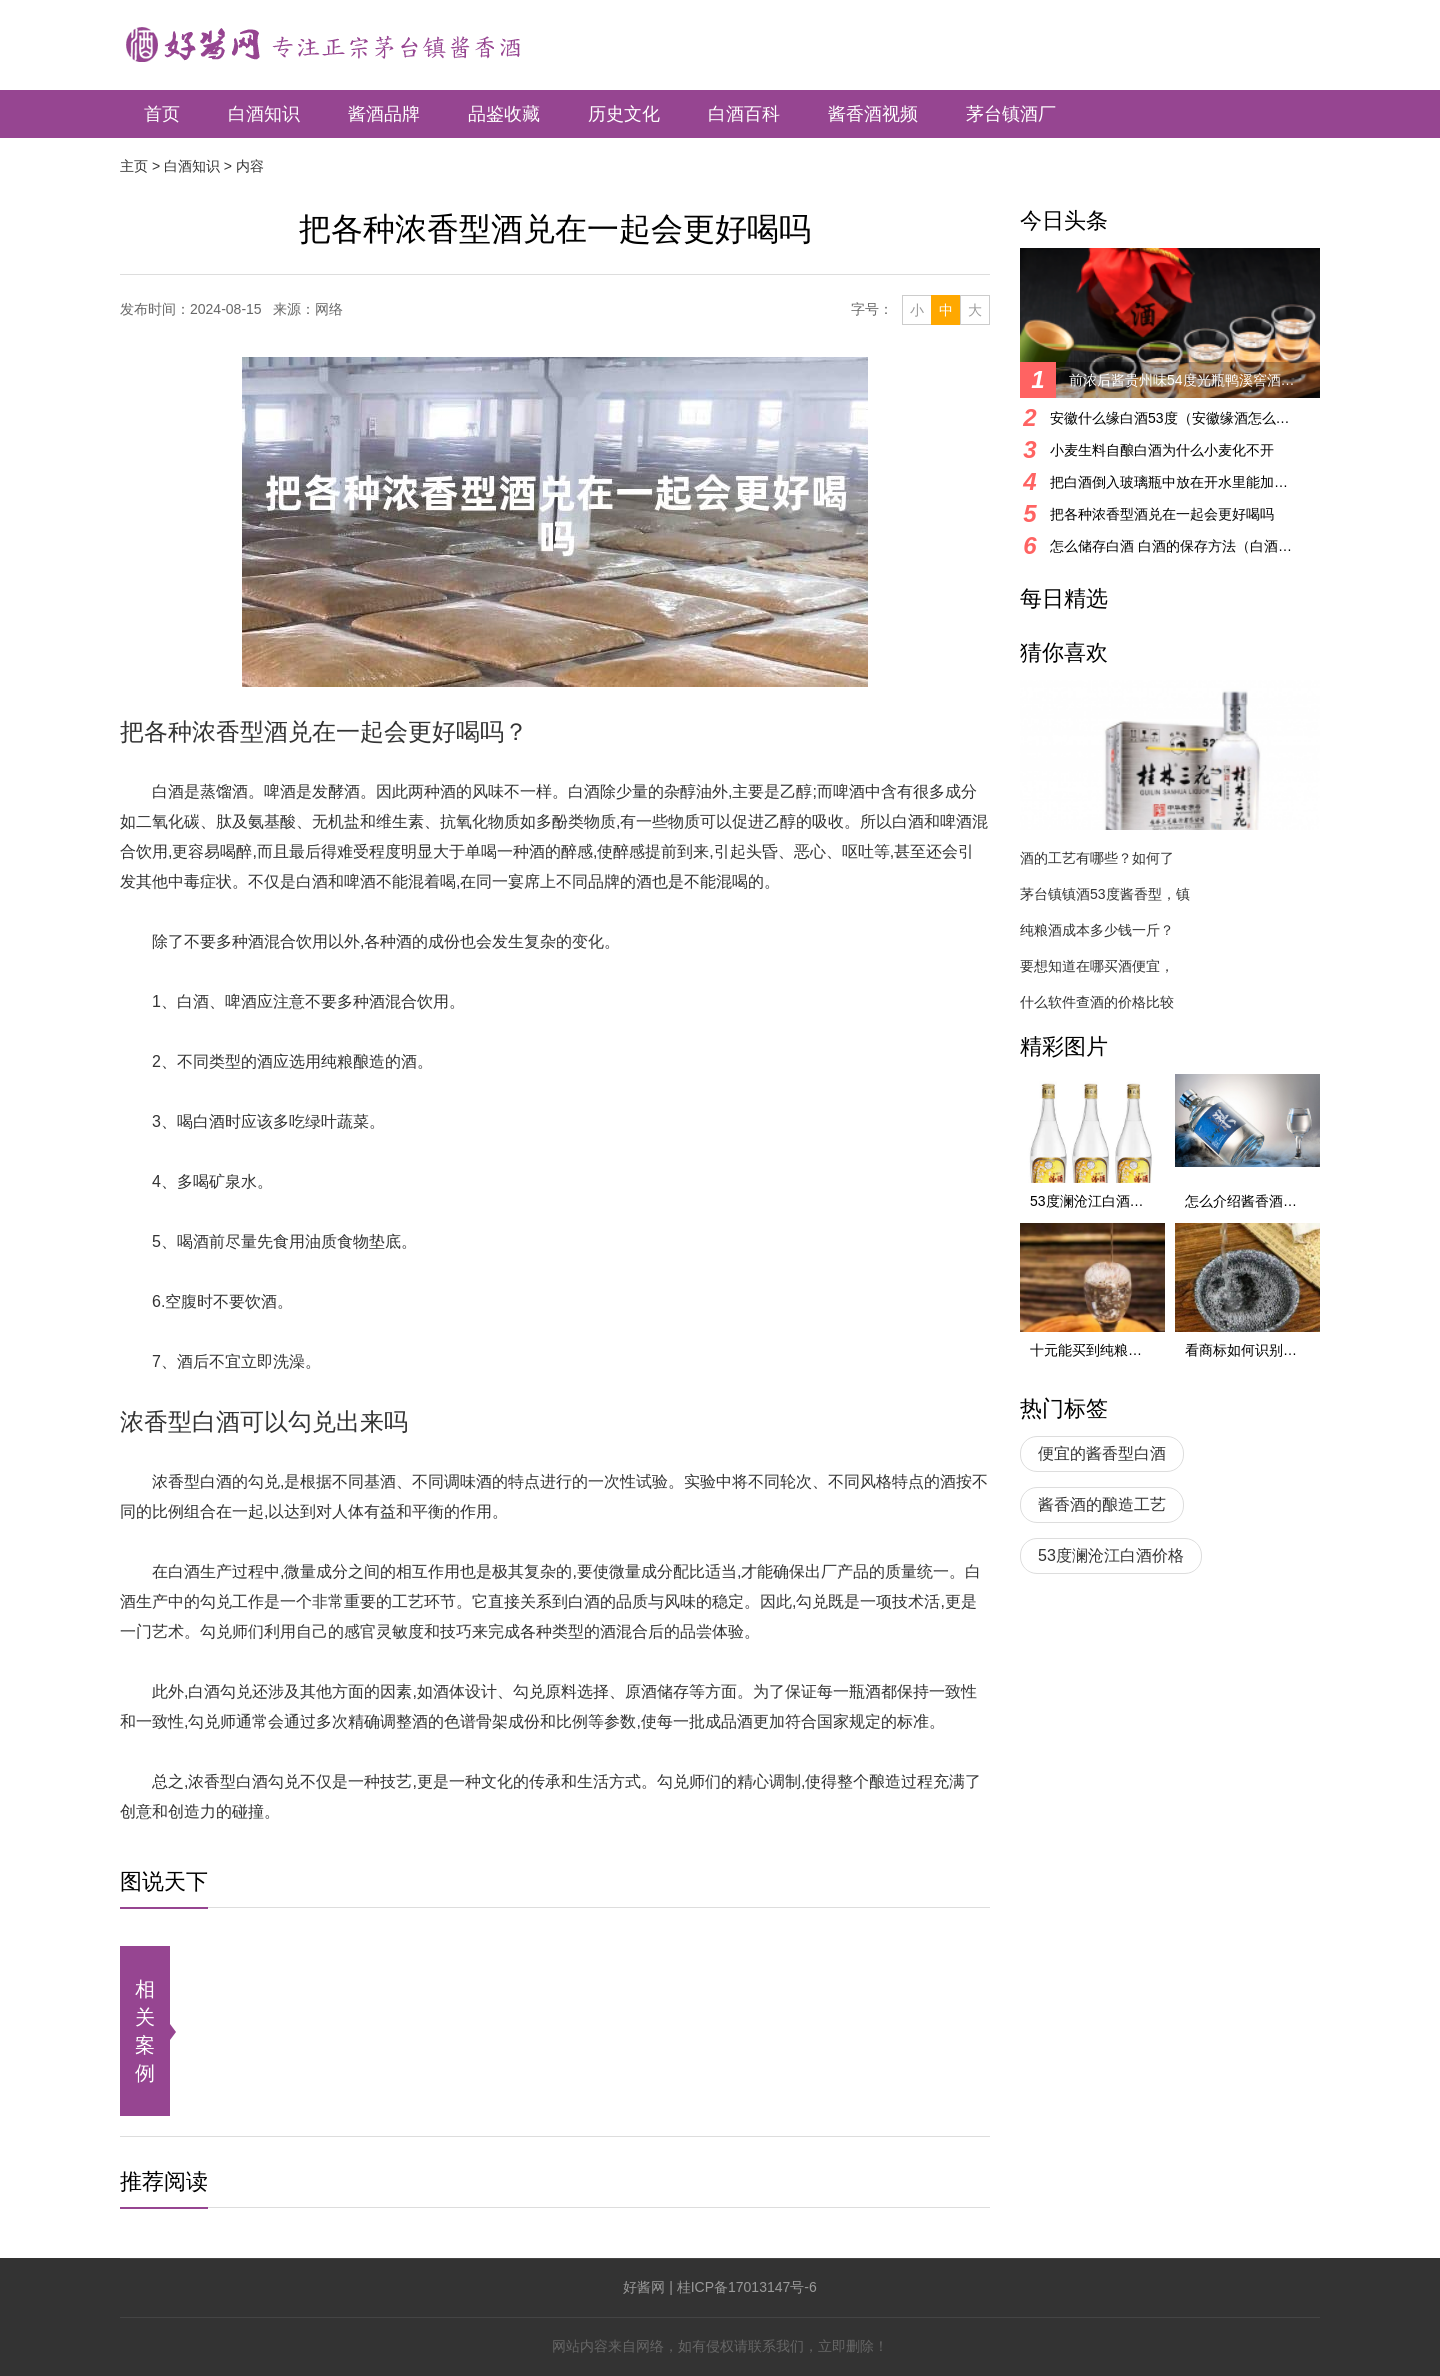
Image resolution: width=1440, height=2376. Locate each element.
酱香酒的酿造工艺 (1102, 1504)
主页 (134, 166)
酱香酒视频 (873, 114)
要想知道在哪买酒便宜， (1097, 966)
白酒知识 (264, 114)
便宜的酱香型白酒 (1102, 1453)
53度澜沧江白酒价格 (1111, 1555)
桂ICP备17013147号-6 (747, 2287)
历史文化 (624, 114)
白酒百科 (744, 114)
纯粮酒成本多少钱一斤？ (1097, 930)
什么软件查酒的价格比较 (1097, 1002)
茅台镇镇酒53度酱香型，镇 (1105, 894)
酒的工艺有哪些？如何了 (1097, 858)
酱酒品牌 (384, 114)
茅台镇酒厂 (1011, 114)
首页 (162, 114)
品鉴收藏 (504, 114)
